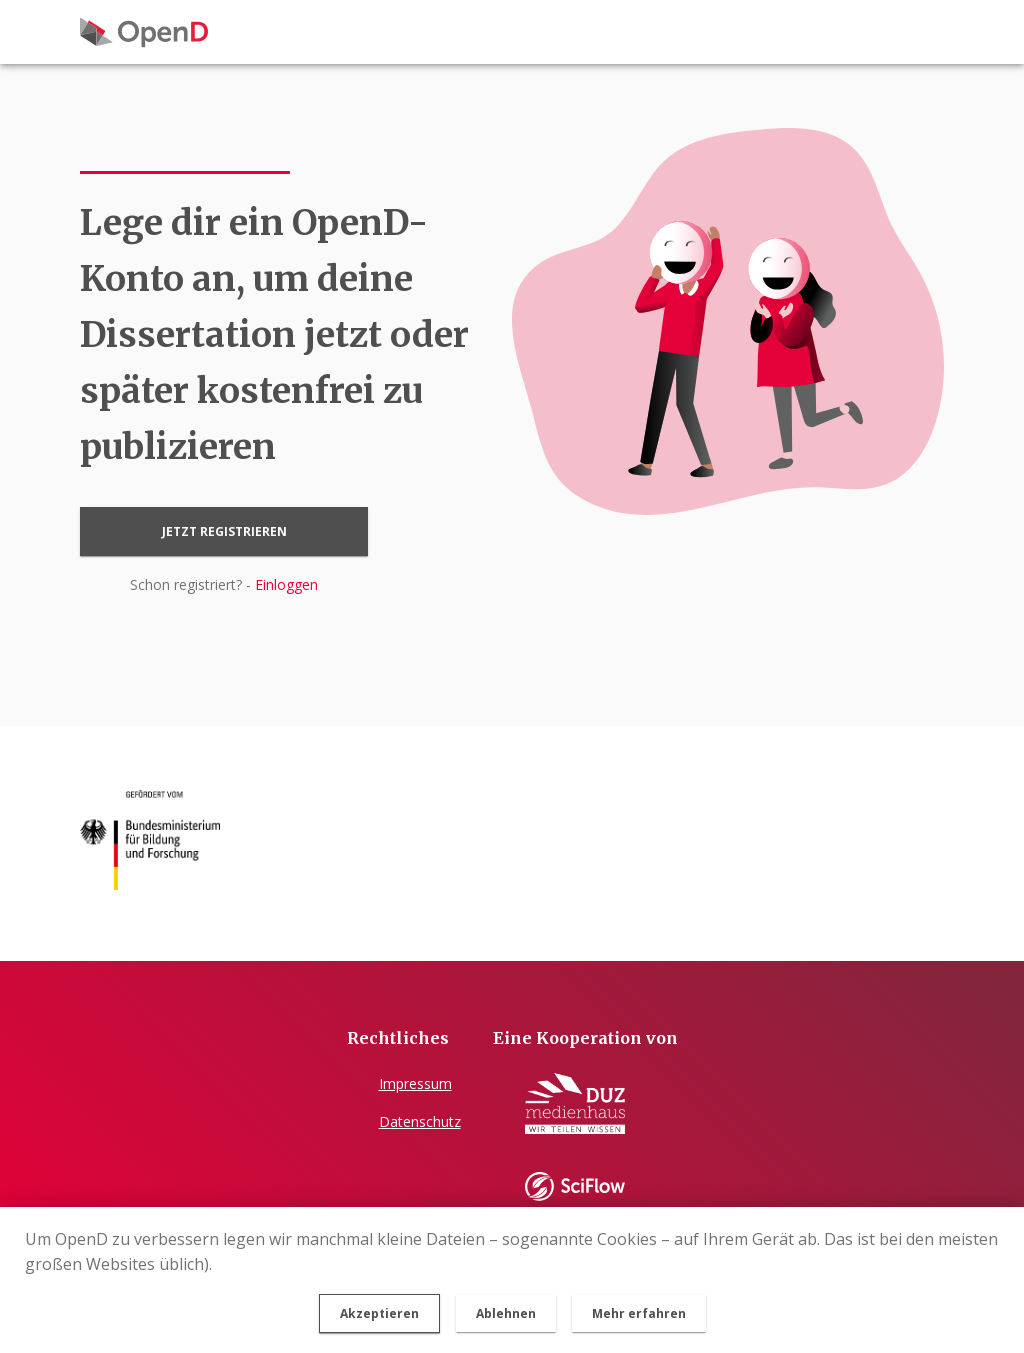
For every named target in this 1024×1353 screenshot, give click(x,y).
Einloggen (286, 584)
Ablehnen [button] (506, 1313)
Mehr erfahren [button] (639, 1313)
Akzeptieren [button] (379, 1313)
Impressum (415, 1083)
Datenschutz (420, 1121)
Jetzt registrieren (224, 531)
